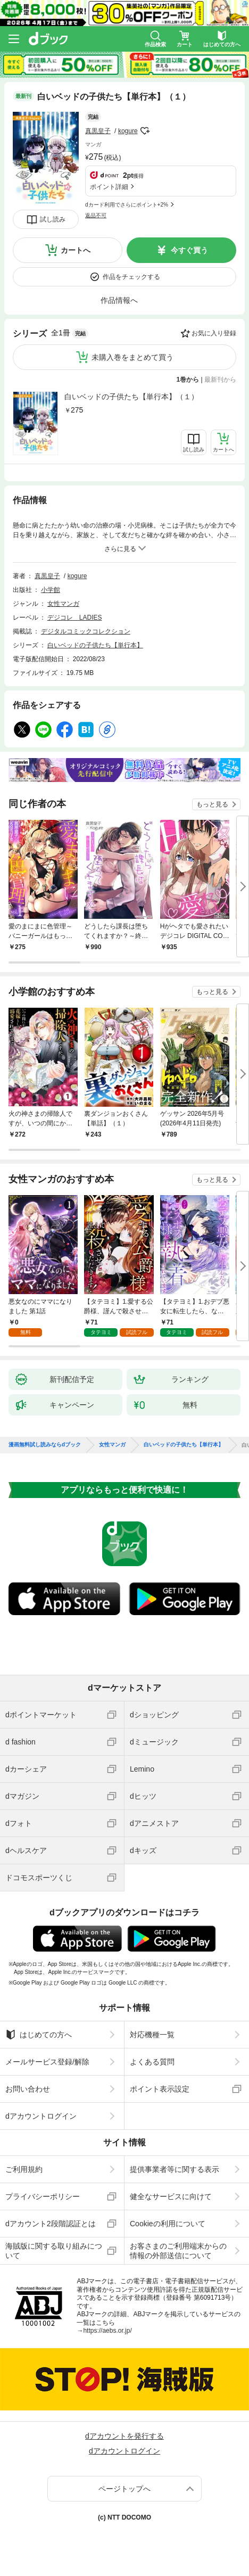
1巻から (188, 379)
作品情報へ (119, 300)
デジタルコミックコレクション (85, 631)
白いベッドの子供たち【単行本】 (95, 645)
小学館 (50, 590)
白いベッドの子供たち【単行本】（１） (131, 396)
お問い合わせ (27, 2089)
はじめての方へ (38, 2034)
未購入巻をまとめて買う (132, 357)
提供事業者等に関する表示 (174, 2169)
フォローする (145, 131)
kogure (128, 131)
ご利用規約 (24, 2169)
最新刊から (220, 379)
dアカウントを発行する (124, 2436)
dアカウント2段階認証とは (50, 2223)
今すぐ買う (189, 250)
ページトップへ (124, 2488)
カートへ (75, 250)
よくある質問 (152, 2061)
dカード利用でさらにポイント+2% (126, 205)
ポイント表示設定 (159, 2089)
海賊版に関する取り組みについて (53, 2251)
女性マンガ (63, 603)
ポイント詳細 (109, 187)
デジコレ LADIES (74, 617)
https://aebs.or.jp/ (107, 2330)
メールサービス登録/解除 (47, 2061)
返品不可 (95, 215)
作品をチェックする (131, 277)
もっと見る (212, 804)
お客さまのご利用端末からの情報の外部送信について (178, 2251)
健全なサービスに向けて (171, 2196)
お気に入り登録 (214, 333)
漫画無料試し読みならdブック (45, 1444)
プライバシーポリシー (42, 2196)
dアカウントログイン (41, 2116)
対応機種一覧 (152, 2034)
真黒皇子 (98, 131)
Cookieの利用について (167, 2223)
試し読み (52, 219)
